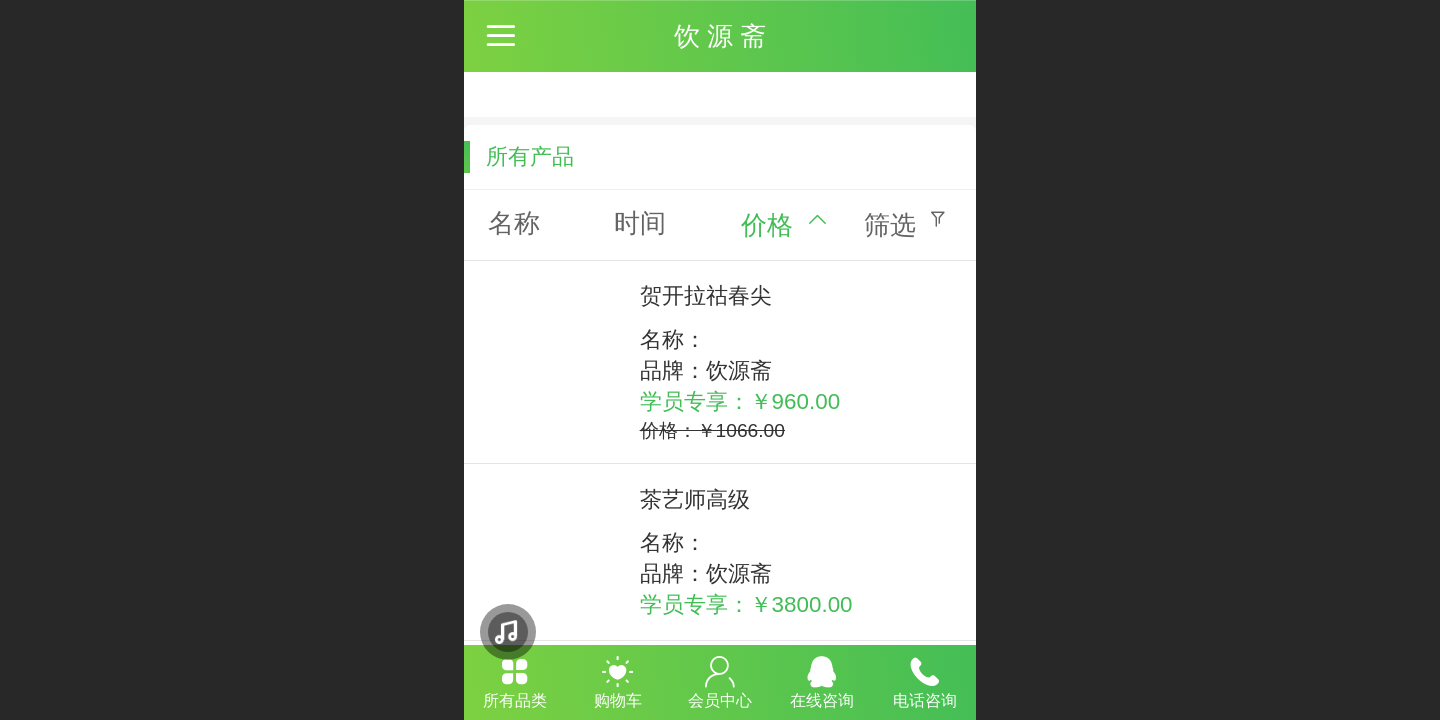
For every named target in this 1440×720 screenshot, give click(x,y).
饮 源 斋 (720, 36)
